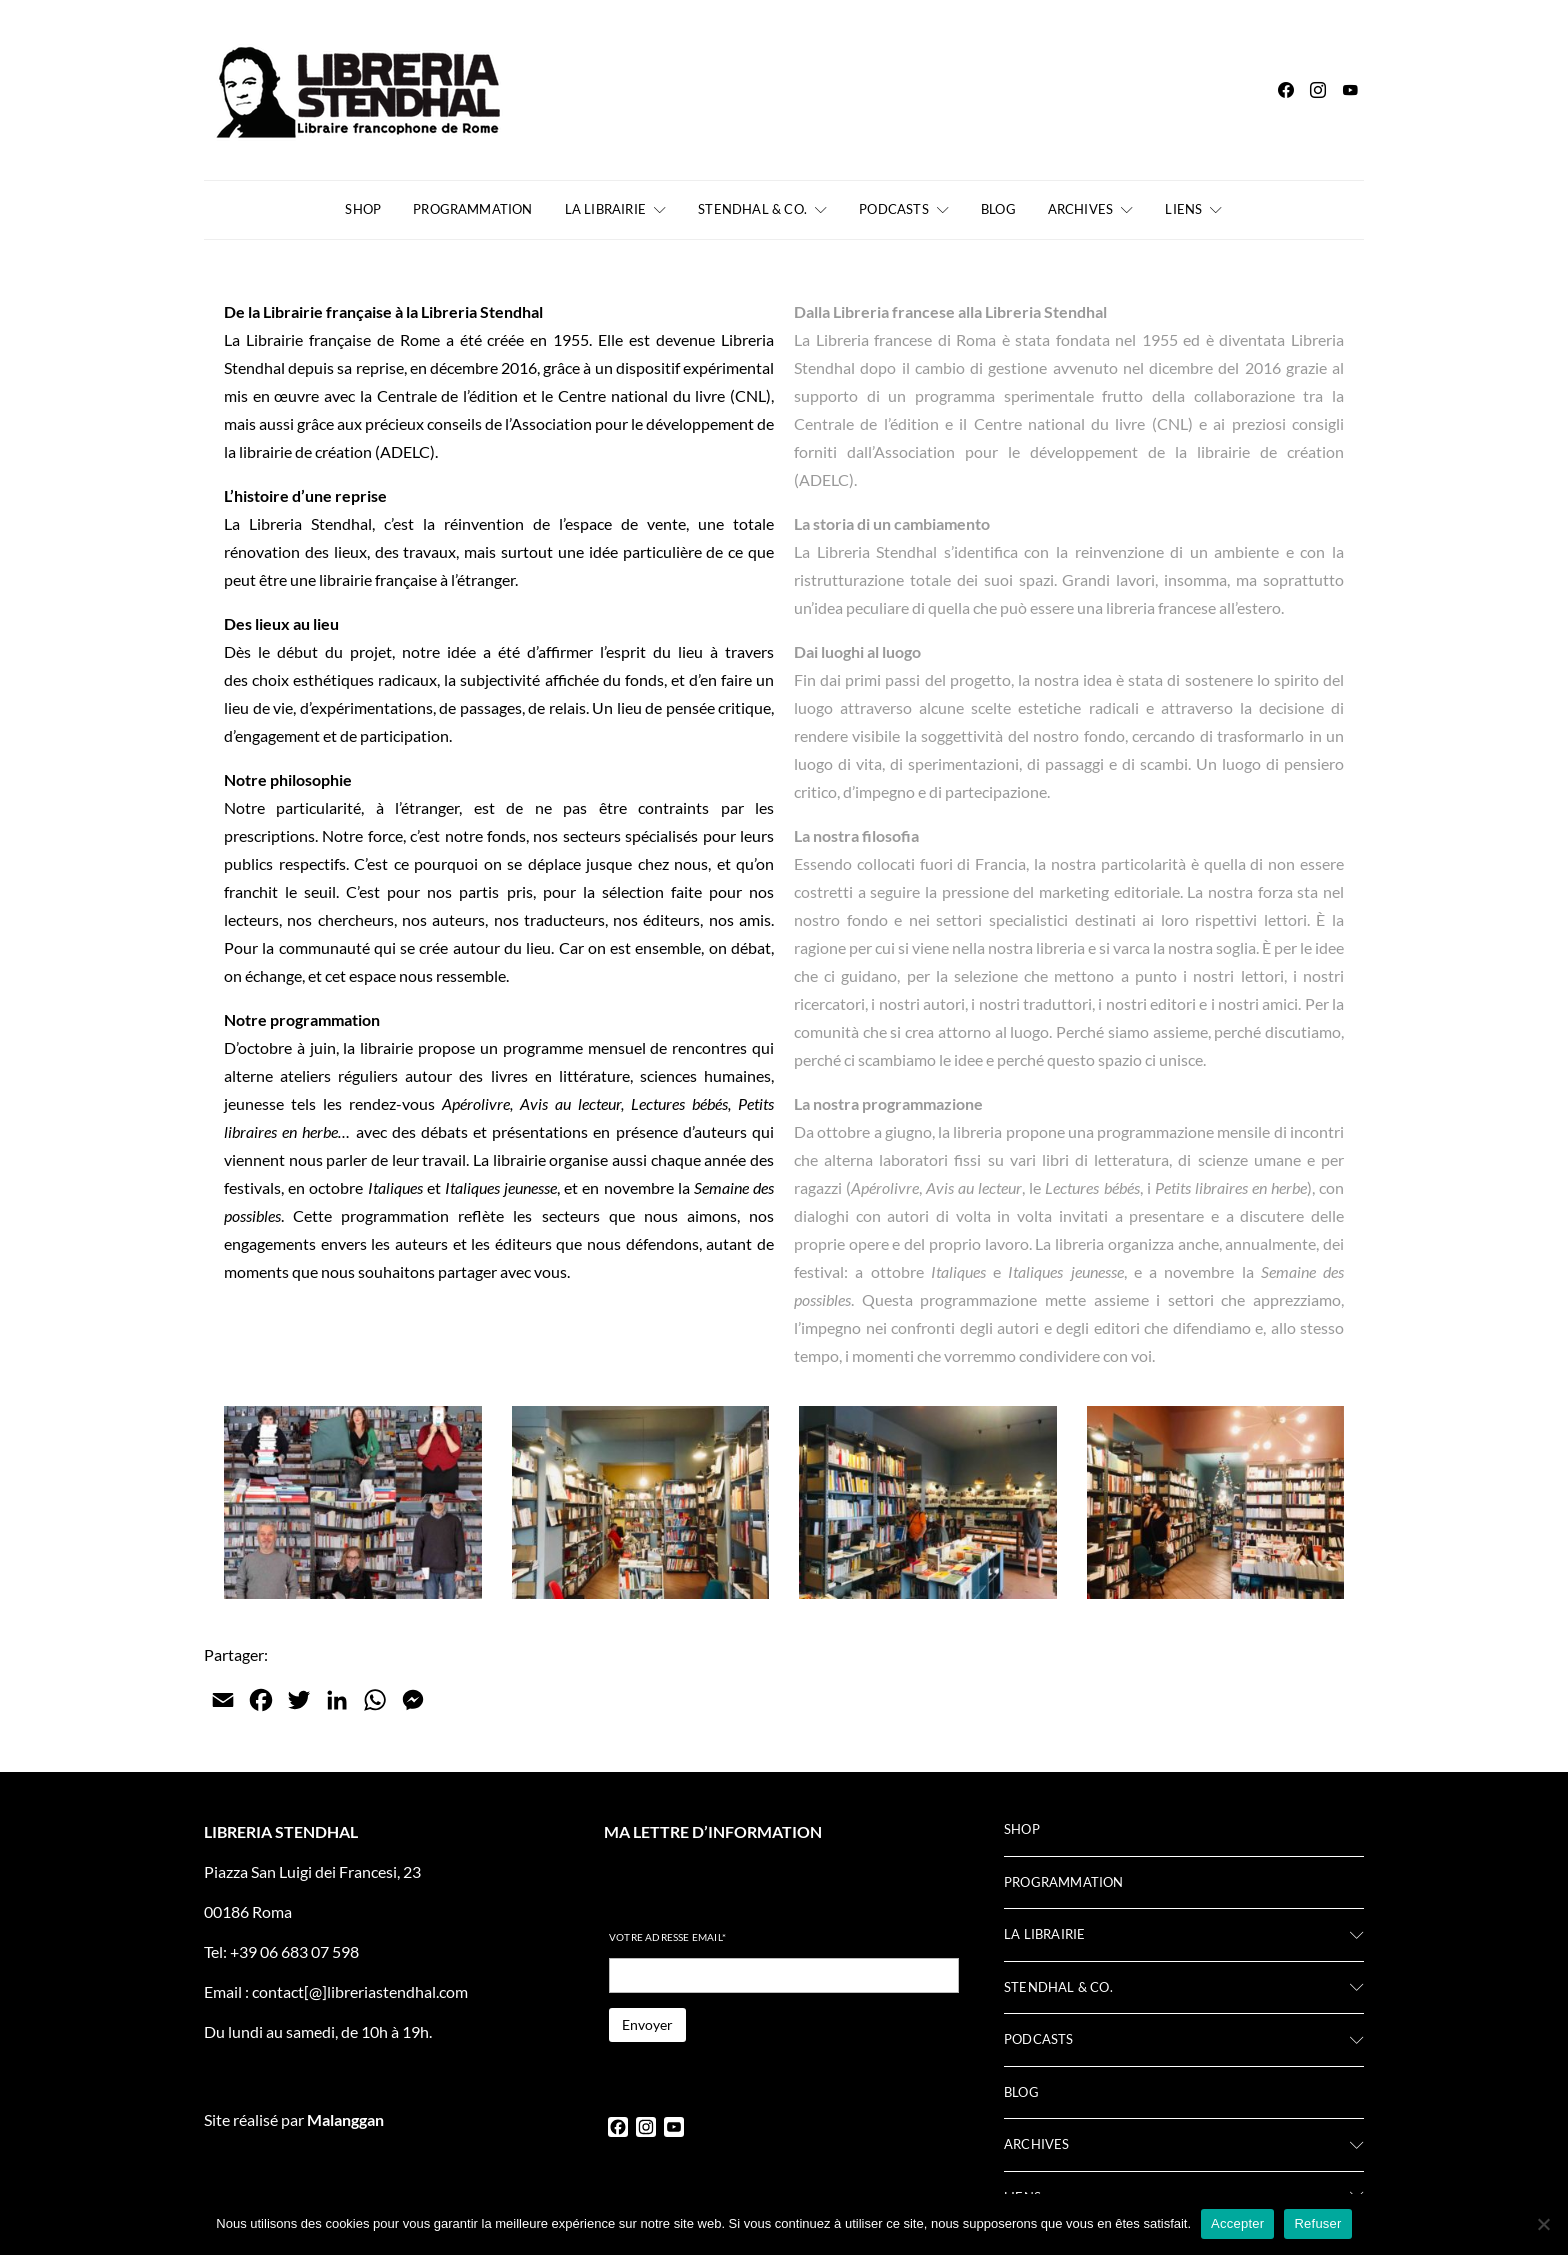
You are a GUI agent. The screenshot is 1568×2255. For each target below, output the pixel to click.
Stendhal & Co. (752, 209)
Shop (363, 209)
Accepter (1237, 2223)
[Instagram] (1318, 90)
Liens (1183, 209)
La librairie (605, 209)
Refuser (1317, 2223)
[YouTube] (1350, 90)
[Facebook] (1286, 90)
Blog (998, 209)
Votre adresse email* (667, 1937)
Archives (1081, 209)
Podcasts (894, 209)
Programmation (473, 209)
